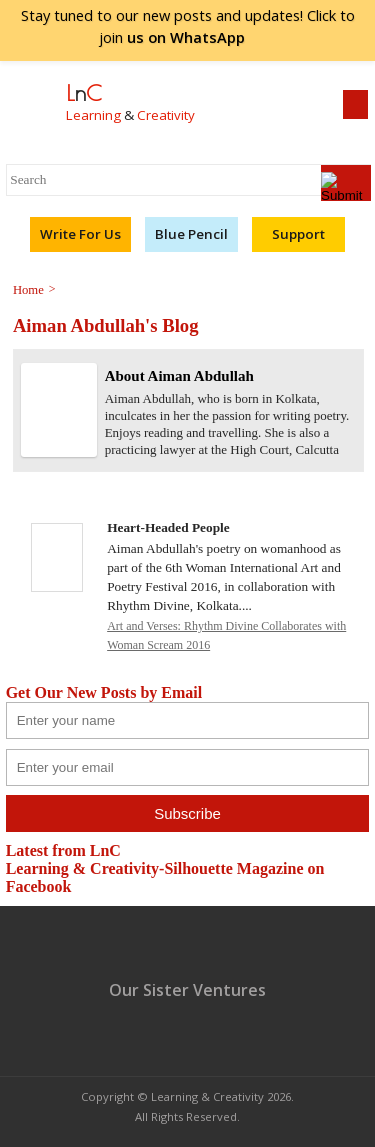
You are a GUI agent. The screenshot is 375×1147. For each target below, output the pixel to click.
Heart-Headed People (168, 527)
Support (298, 234)
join (188, 37)
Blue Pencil (191, 234)
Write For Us (80, 234)
